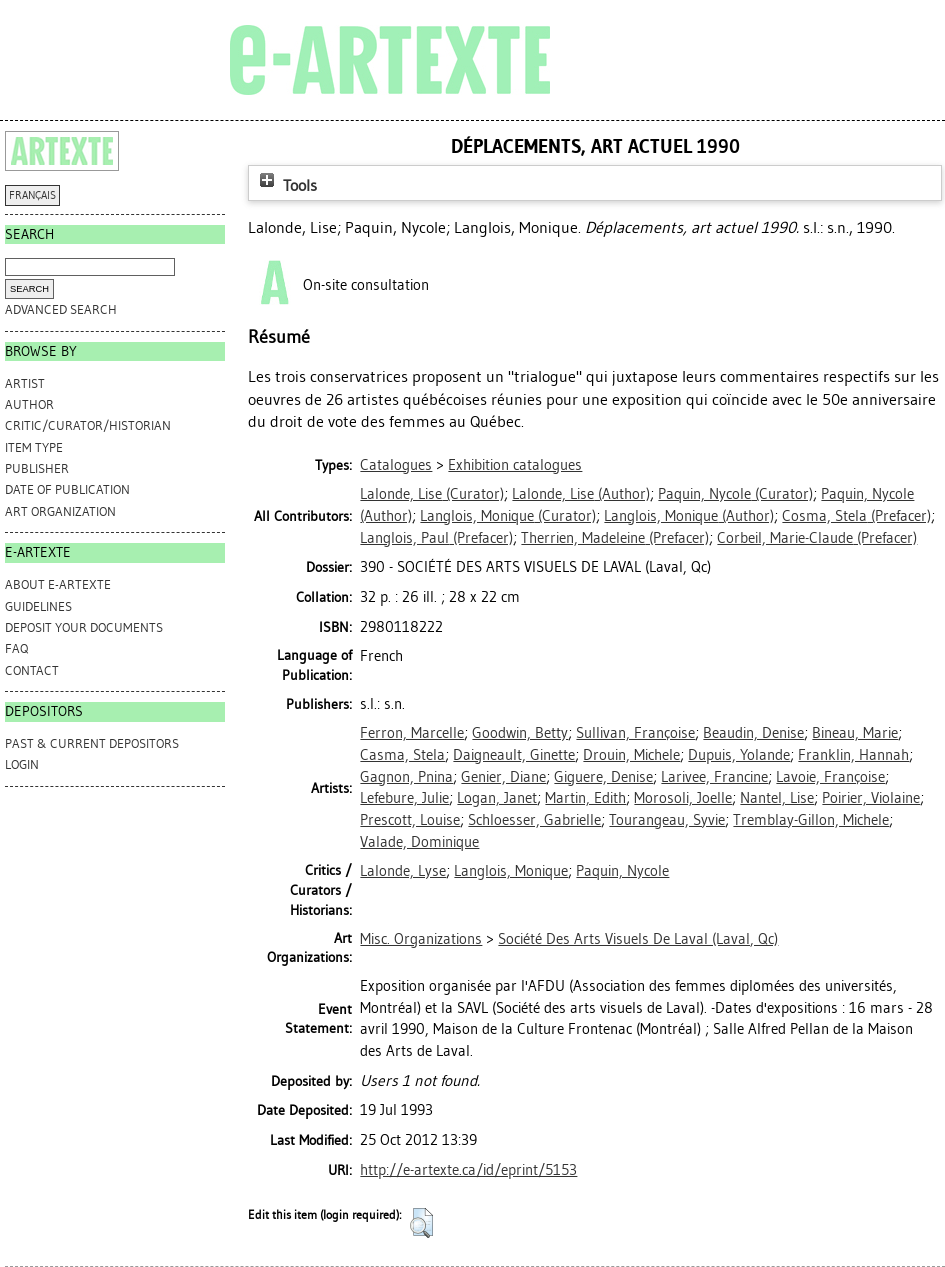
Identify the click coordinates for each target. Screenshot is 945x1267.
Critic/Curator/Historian (88, 425)
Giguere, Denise (603, 777)
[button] (421, 1223)
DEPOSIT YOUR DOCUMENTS (84, 627)
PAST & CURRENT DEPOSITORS (92, 743)
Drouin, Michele (631, 755)
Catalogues (396, 465)
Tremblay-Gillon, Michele (811, 820)
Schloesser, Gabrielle (534, 820)
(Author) (581, 494)
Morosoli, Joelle (683, 798)
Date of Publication (67, 489)
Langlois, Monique (511, 871)
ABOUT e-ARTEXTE (58, 584)
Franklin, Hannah (853, 755)
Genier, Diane (503, 777)
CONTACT (32, 670)
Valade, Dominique (419, 842)
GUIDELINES (38, 606)
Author (29, 404)
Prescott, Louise (410, 820)
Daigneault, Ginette (514, 755)
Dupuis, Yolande (739, 755)
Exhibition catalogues (515, 465)
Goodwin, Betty (520, 733)
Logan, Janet (497, 798)
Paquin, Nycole (622, 871)
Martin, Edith (585, 798)
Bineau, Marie (855, 733)
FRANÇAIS (32, 195)
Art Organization (60, 511)
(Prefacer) (856, 516)
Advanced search (61, 309)
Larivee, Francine (714, 777)
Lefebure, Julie (404, 798)
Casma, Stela (402, 755)
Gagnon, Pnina (406, 777)
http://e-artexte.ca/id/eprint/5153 (468, 1170)
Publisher (37, 468)
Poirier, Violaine (871, 798)
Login (22, 764)
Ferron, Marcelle (412, 733)
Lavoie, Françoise (830, 777)
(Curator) (432, 494)
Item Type (34, 447)
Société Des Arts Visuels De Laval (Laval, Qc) (638, 939)
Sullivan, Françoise (635, 733)
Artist (25, 383)
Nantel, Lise (777, 798)
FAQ (16, 648)
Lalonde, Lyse (403, 871)
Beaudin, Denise (753, 733)
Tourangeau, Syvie (667, 820)
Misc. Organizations (421, 939)
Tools (286, 185)
